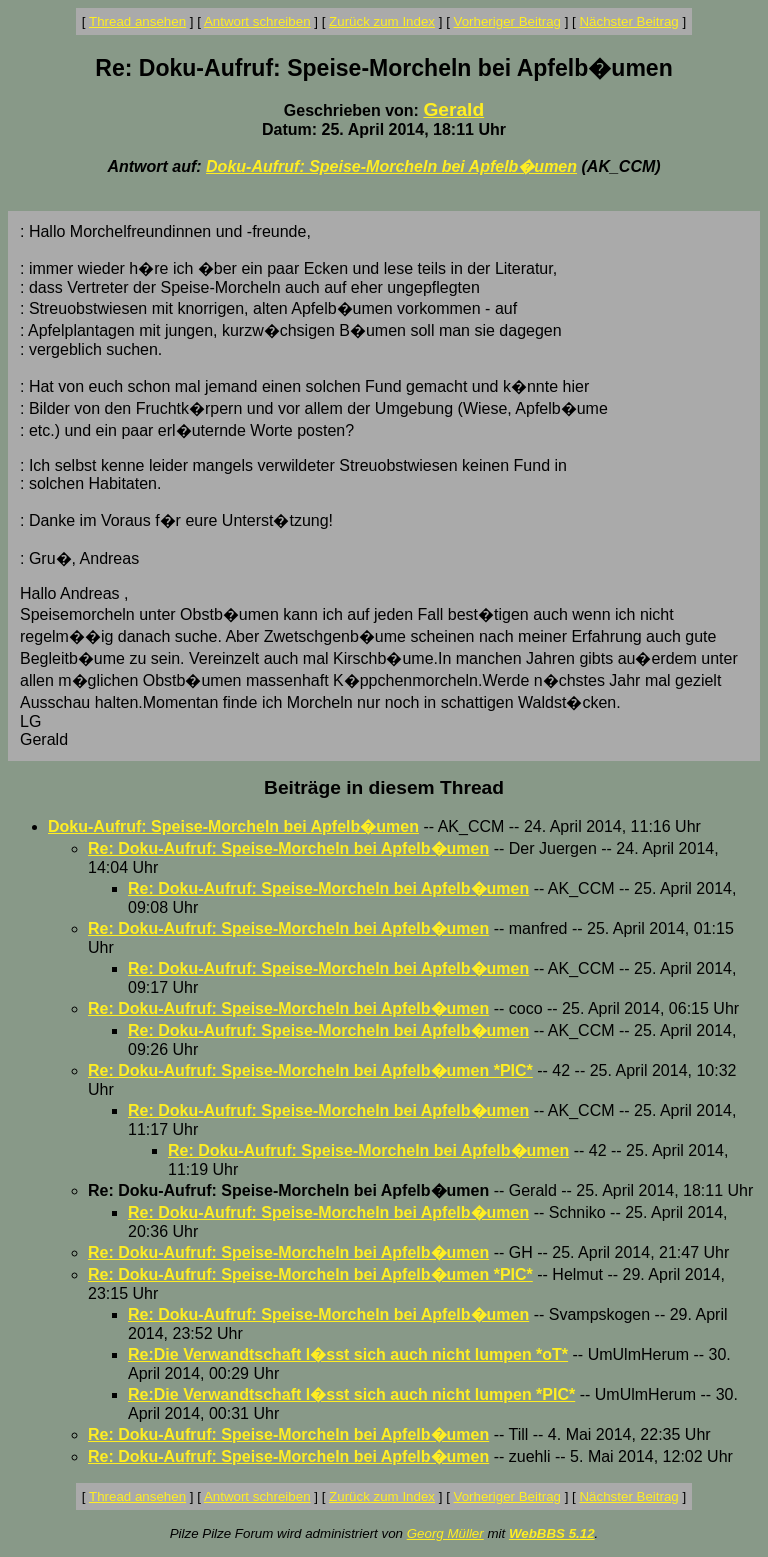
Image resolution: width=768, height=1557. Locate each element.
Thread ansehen (137, 21)
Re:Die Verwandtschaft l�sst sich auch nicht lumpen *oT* (348, 1354)
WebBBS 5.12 (552, 1533)
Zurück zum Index (382, 21)
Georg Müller (445, 1533)
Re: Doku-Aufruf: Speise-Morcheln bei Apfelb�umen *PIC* (310, 1070)
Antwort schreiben (257, 21)
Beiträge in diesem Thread (384, 787)
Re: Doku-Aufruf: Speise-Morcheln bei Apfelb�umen (288, 848)
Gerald (453, 109)
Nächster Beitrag (628, 21)
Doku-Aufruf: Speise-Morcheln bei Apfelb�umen (391, 166)
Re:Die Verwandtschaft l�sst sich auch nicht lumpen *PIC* (351, 1394)
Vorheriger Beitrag (507, 21)
